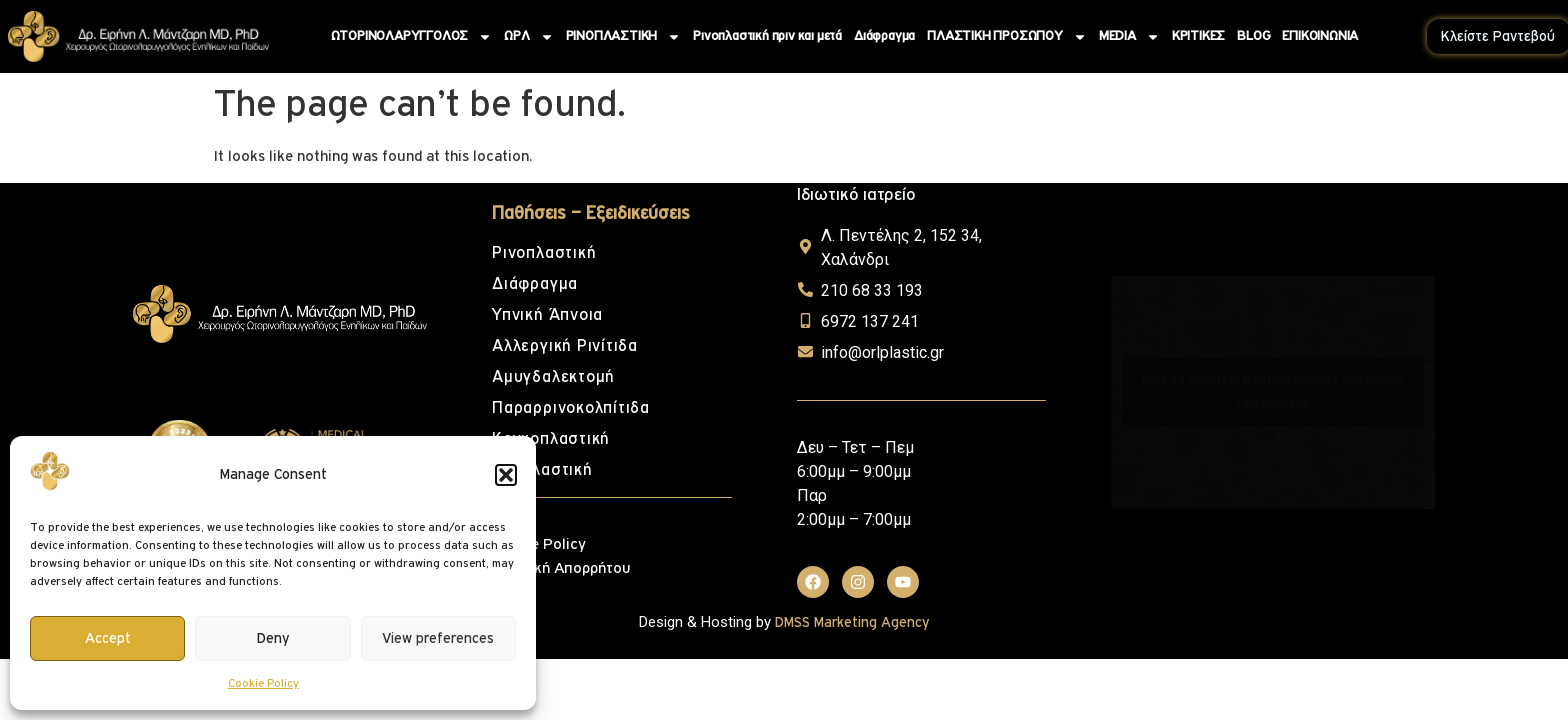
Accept (108, 638)
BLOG (1253, 36)
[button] (506, 475)
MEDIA (1129, 37)
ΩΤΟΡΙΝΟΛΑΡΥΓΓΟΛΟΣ (412, 37)
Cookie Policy (263, 684)
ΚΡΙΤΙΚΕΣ (1198, 36)
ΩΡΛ (528, 37)
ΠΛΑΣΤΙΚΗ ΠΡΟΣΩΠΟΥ (1007, 37)
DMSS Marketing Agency (852, 622)
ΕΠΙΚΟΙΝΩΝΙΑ (1320, 36)
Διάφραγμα (884, 36)
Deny (273, 638)
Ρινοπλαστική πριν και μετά (767, 36)
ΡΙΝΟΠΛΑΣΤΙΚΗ (624, 37)
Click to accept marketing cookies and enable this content (1272, 391)
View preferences (438, 638)
